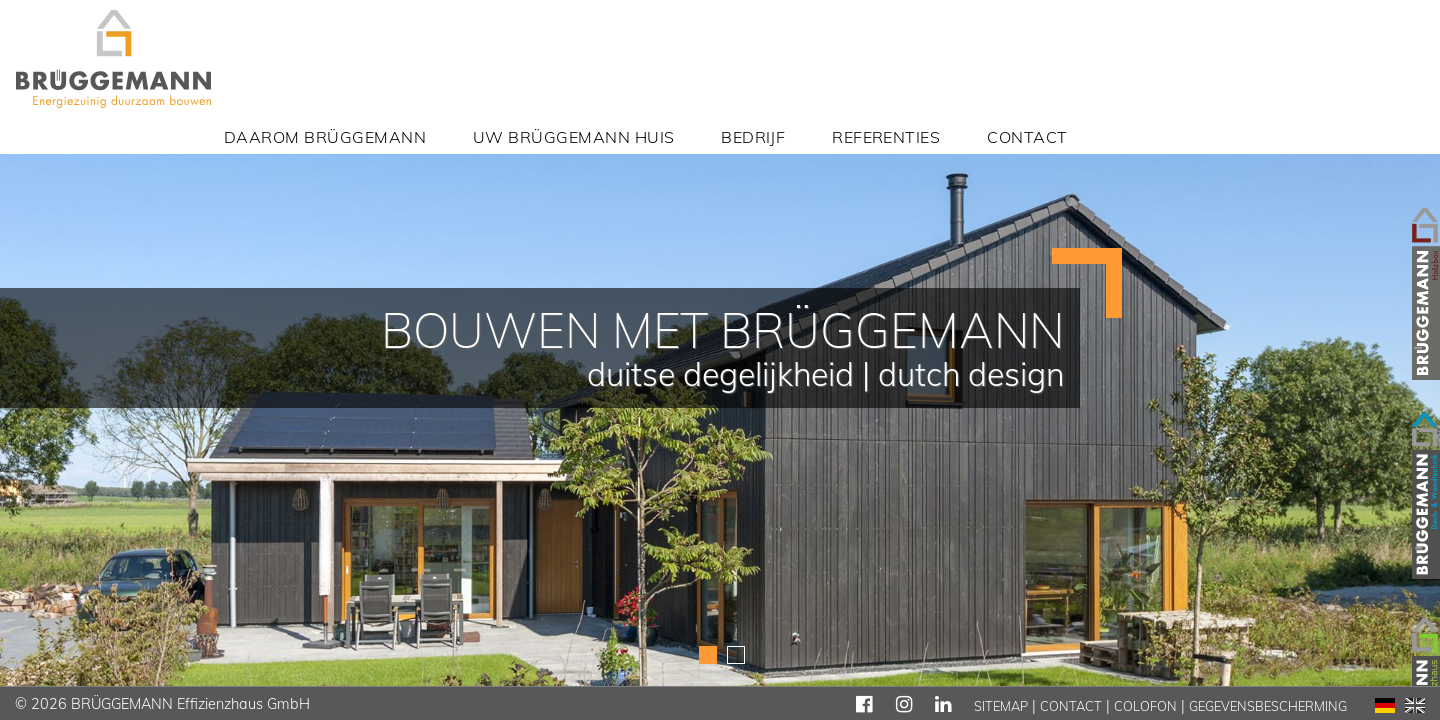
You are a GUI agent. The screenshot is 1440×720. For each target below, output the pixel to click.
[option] (720, 360)
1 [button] (708, 654)
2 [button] (736, 654)
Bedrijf (753, 137)
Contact (1027, 137)
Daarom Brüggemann (325, 137)
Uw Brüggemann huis (574, 137)
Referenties (886, 137)
